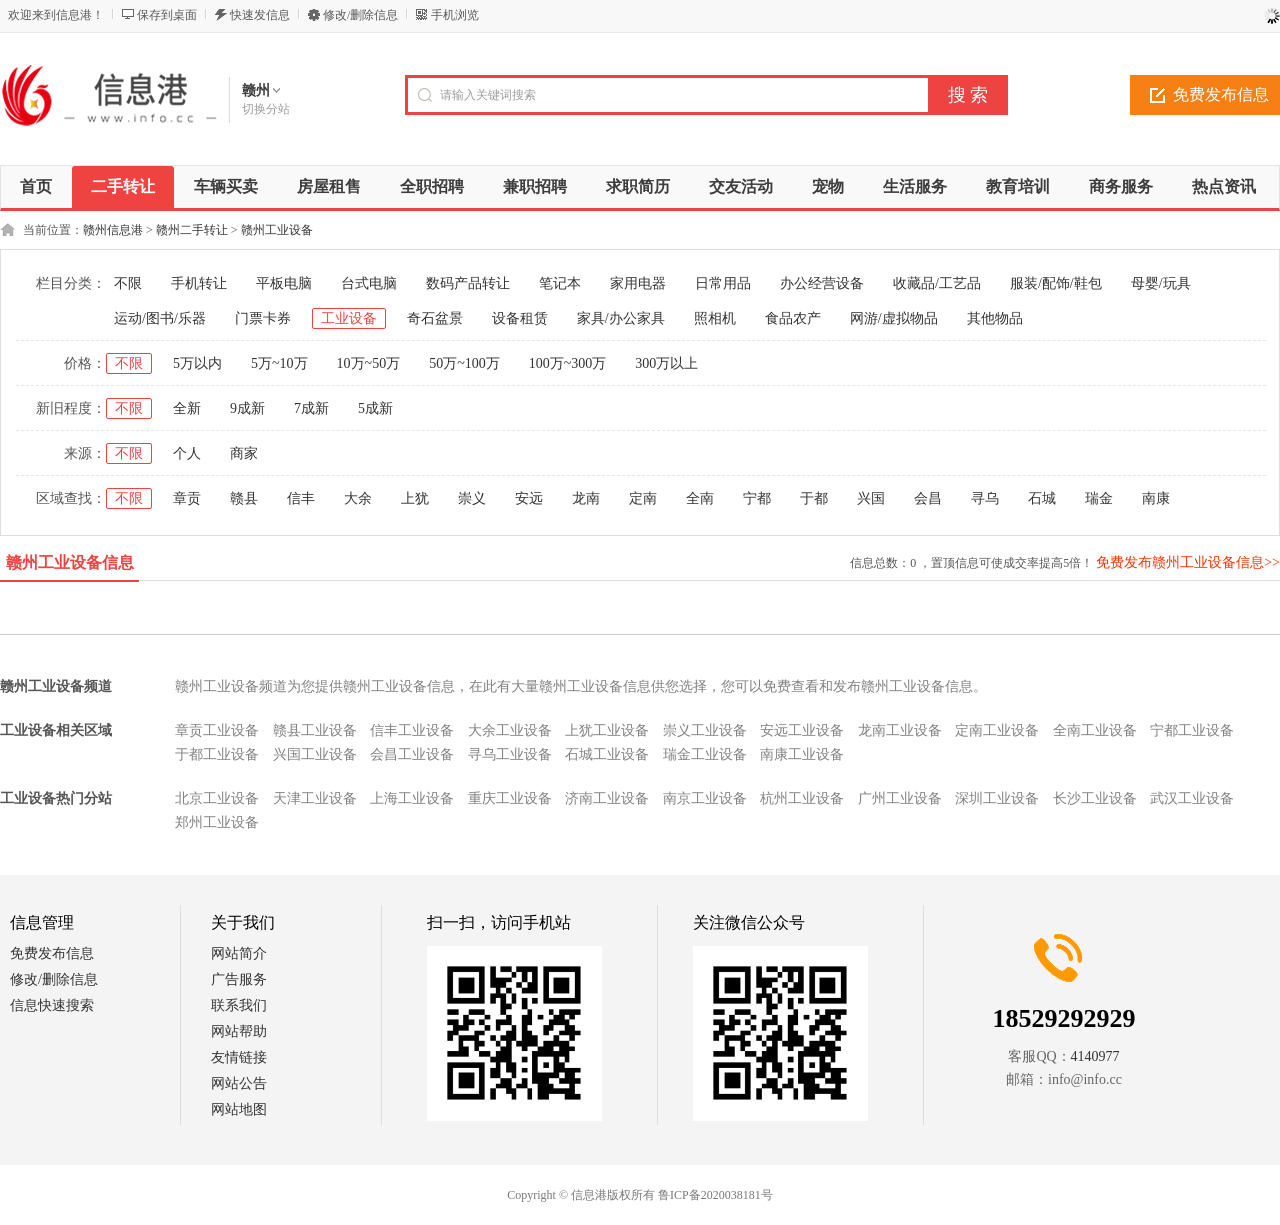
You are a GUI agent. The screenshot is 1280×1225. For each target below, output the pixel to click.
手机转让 (199, 283)
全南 (700, 498)
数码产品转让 (468, 283)
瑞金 (1099, 498)
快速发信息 (260, 15)
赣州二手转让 (192, 230)
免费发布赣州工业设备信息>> (1188, 562)
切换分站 (266, 109)
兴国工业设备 (315, 754)
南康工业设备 (802, 754)
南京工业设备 (705, 798)
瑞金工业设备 (705, 754)
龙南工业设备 (900, 730)
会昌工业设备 (412, 754)
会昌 (928, 498)
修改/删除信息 (360, 15)
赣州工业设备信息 (70, 562)
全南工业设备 (1095, 730)
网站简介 (239, 953)
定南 (643, 498)
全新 (187, 408)
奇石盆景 (435, 318)
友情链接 (239, 1057)
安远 (529, 498)
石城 (1042, 498)
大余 (358, 498)
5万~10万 (279, 363)
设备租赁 (520, 318)
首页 (36, 186)
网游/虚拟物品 (894, 318)
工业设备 (349, 318)
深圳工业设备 (997, 798)
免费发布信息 (52, 953)
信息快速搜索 (52, 1005)
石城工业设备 (607, 754)
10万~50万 (369, 363)
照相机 (715, 318)
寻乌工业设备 (510, 754)
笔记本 (560, 283)
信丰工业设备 (412, 730)
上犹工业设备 (607, 730)
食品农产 (793, 318)
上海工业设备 (412, 798)
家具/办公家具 (621, 318)
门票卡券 (263, 318)
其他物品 (995, 318)
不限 (128, 283)
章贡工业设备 (217, 730)
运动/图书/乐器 (160, 318)
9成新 (247, 408)
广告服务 (239, 979)
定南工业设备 (997, 730)
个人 (187, 453)
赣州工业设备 (277, 230)
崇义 (472, 498)
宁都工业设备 (1192, 730)
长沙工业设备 (1095, 798)
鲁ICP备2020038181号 (715, 1195)
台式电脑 (369, 283)
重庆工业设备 (510, 798)
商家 (244, 453)
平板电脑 (284, 283)
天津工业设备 (315, 798)
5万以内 (197, 363)
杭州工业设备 (802, 798)
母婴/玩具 (1161, 283)
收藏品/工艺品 (937, 283)
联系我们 (239, 1005)
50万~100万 (464, 363)
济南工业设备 (607, 798)
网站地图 (239, 1109)
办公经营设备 (822, 283)
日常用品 (723, 283)
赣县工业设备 (315, 730)
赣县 (244, 498)
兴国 (871, 498)
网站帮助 (239, 1031)
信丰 (301, 498)
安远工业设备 (802, 730)
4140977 (1095, 1056)
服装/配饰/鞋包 (1056, 283)
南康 (1156, 498)
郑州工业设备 (217, 822)
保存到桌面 (167, 15)
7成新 (311, 408)
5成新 (375, 408)
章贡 (187, 498)
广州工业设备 (900, 798)
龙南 (586, 498)
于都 (814, 498)
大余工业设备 (510, 730)
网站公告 (239, 1083)
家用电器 (638, 283)
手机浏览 (455, 15)
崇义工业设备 (705, 730)
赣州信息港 (113, 230)
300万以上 (666, 363)
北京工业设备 (217, 798)
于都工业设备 (217, 754)
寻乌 (985, 498)
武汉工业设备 (1192, 798)
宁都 (757, 498)
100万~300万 (568, 363)
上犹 (415, 498)
